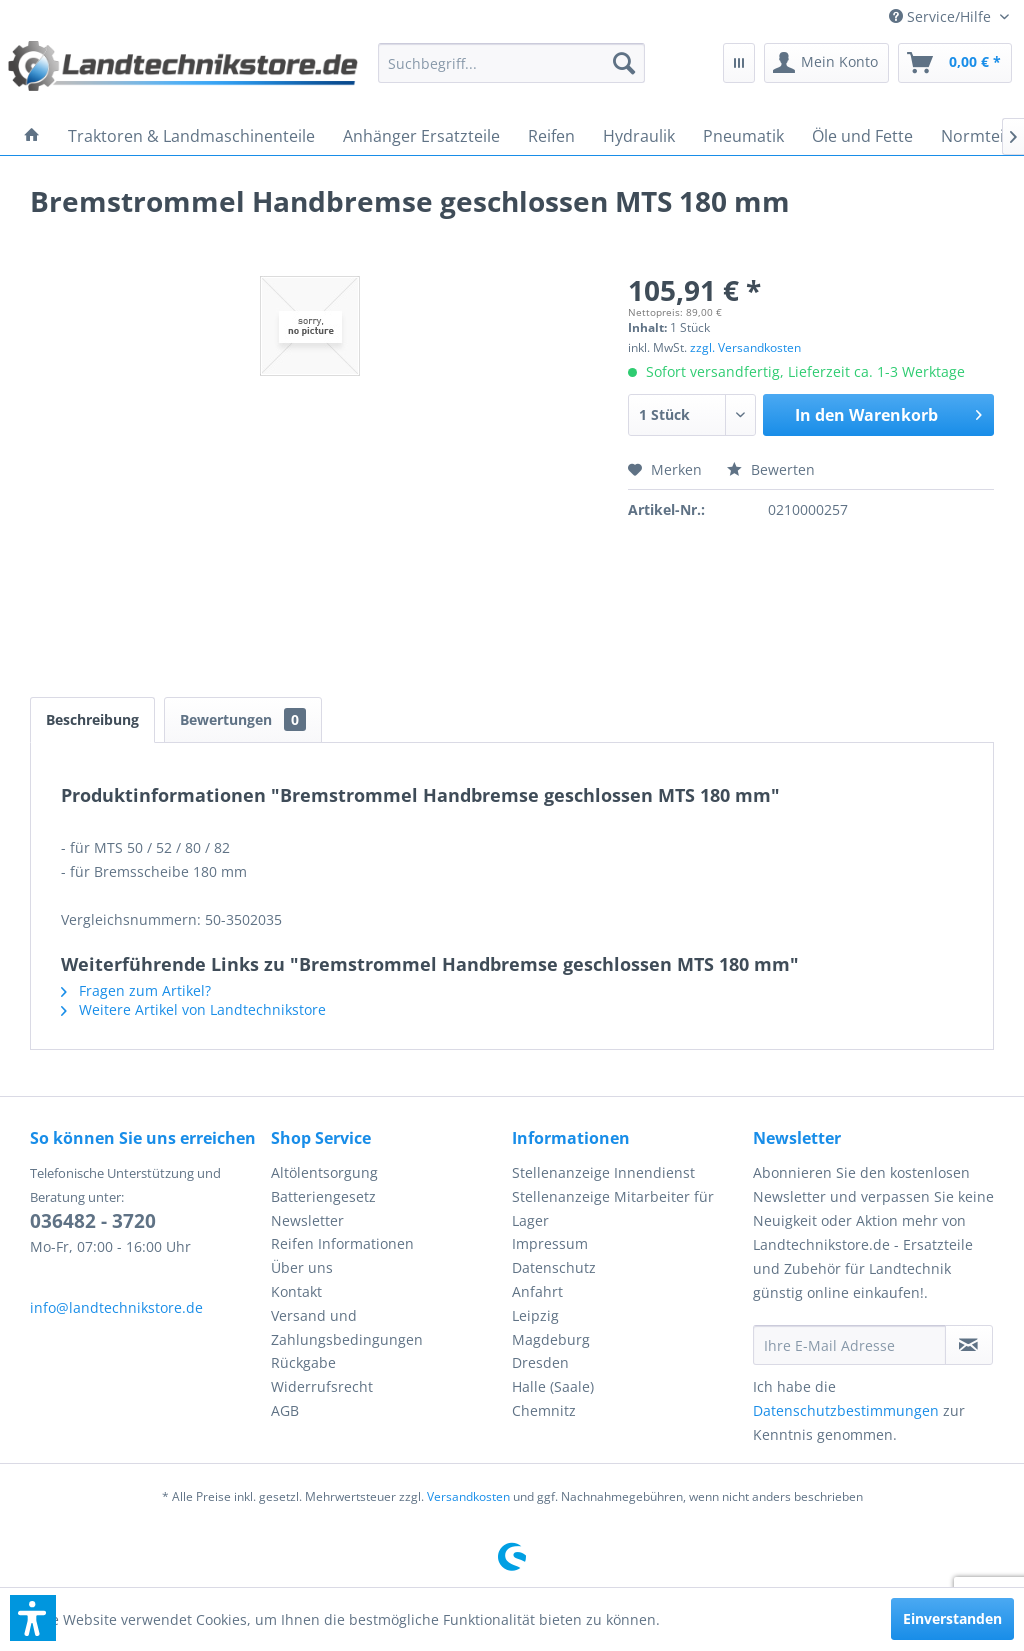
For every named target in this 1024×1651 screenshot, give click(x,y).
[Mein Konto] (826, 63)
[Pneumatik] (743, 136)
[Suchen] (624, 63)
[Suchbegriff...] (511, 63)
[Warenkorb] (955, 63)
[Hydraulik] (639, 136)
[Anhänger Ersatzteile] (421, 136)
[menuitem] (949, 16)
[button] (33, 1618)
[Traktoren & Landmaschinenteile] (191, 136)
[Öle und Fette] (862, 136)
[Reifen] (551, 136)
